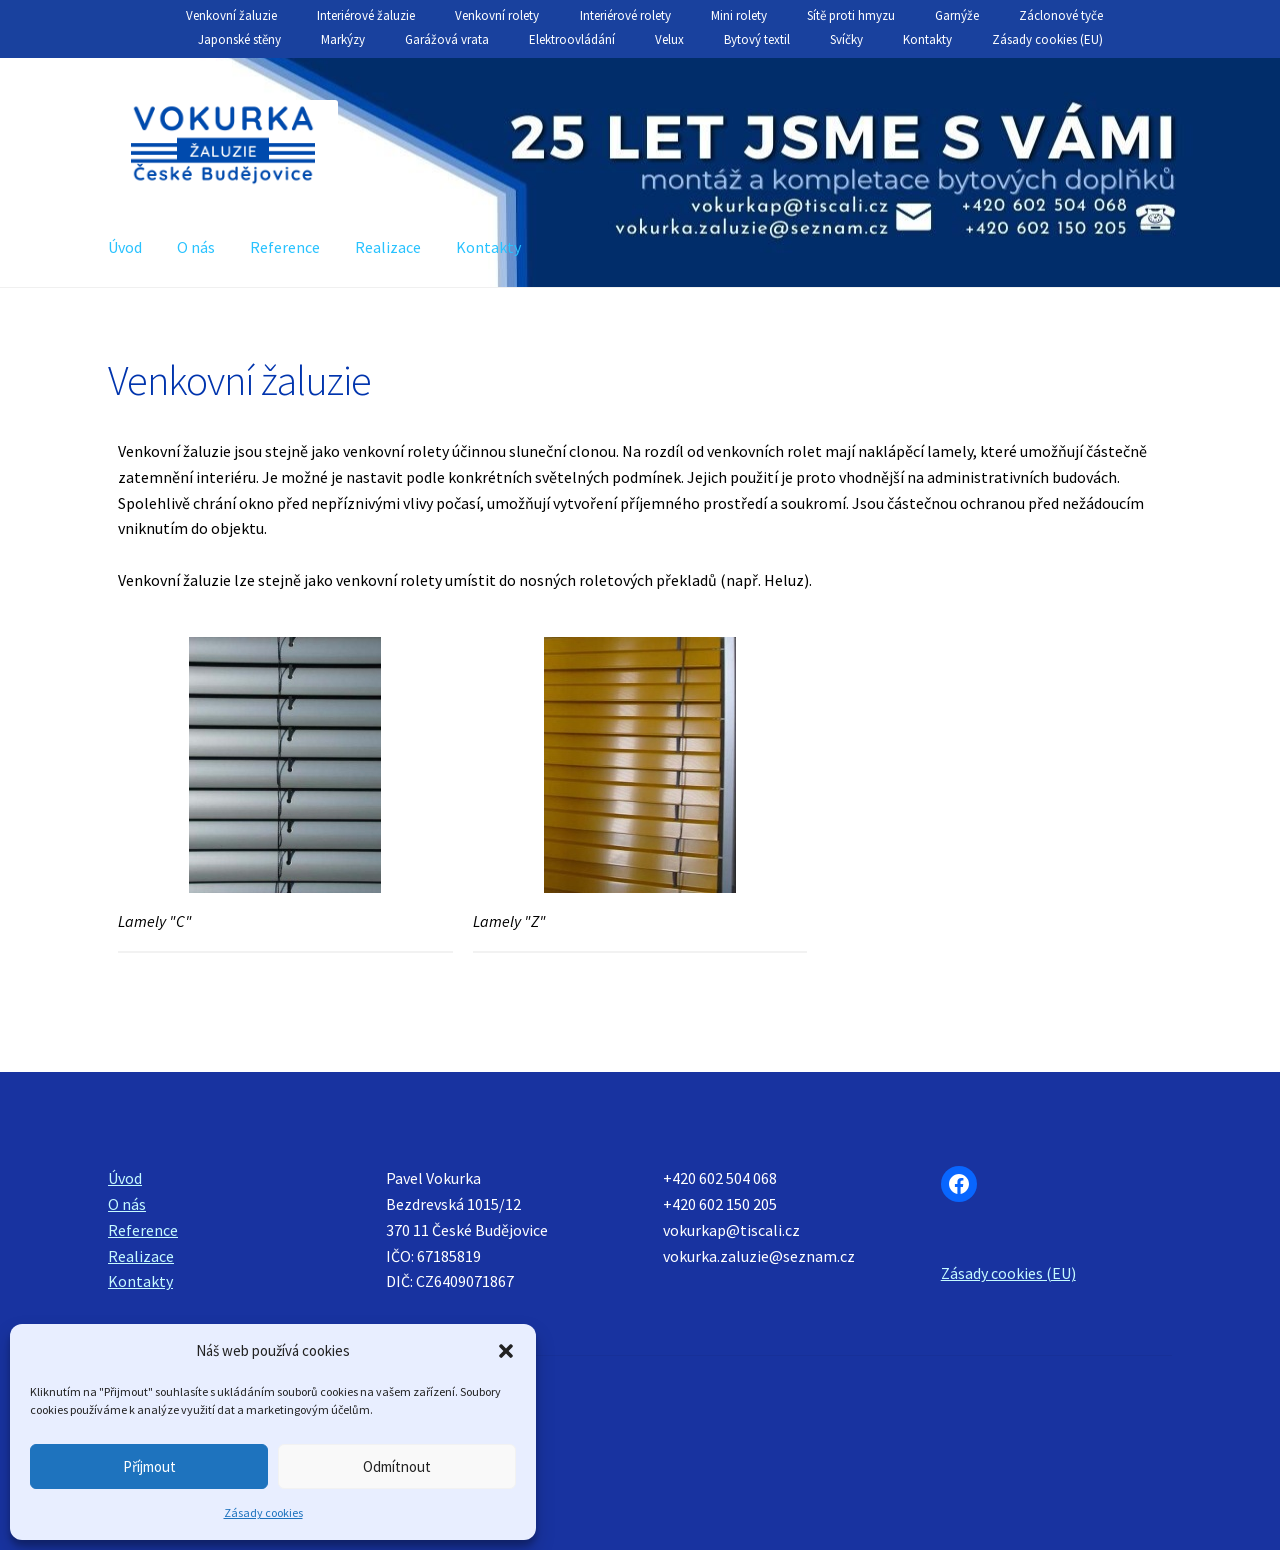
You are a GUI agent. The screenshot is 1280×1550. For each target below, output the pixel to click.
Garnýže (957, 15)
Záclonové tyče (1061, 15)
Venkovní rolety (497, 15)
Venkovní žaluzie (231, 15)
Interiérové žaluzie (366, 15)
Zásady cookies (263, 1512)
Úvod (125, 247)
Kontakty (927, 39)
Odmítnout (397, 1466)
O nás (196, 247)
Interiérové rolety (625, 15)
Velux (669, 39)
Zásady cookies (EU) (1047, 39)
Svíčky (846, 39)
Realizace (388, 247)
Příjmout (149, 1466)
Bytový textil (757, 39)
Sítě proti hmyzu (851, 15)
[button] (506, 1351)
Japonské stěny (239, 39)
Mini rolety (739, 15)
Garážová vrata (447, 39)
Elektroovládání (572, 39)
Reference (285, 247)
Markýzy (343, 39)
